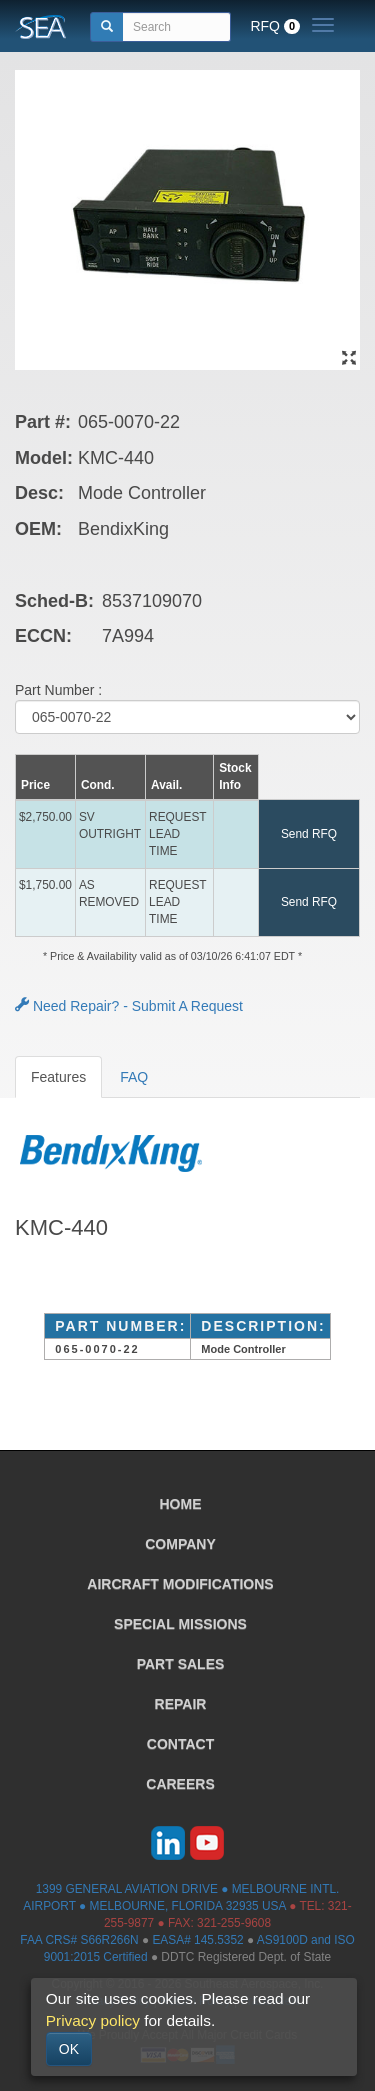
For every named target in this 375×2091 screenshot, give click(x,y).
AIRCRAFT (180, 1584)
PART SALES (181, 1664)
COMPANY (180, 1544)
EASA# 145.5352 (197, 1940)
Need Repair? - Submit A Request (129, 1006)
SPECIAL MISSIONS (180, 1624)
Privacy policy (93, 2020)
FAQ (134, 1077)
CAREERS (180, 1784)
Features (58, 1077)
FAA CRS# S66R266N (79, 1940)
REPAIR (181, 1704)
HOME (181, 1504)
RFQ (275, 26)
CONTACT (180, 1744)
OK (69, 2049)
